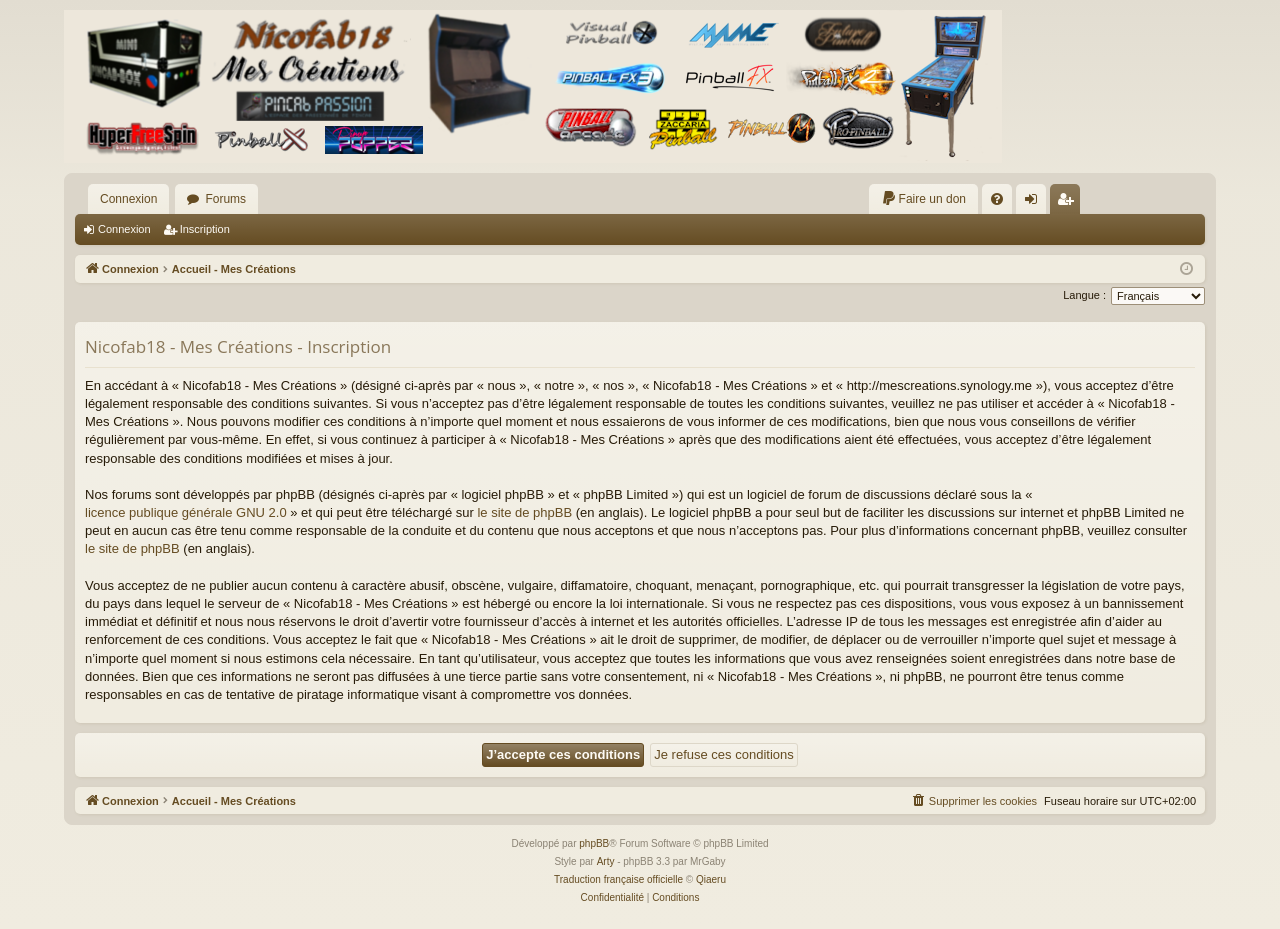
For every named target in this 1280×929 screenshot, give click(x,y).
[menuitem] (923, 199)
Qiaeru (711, 879)
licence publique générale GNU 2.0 (186, 512)
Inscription (205, 229)
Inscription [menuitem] (1069, 203)
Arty (606, 861)
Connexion (128, 199)
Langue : (1084, 295)
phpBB (594, 843)
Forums (225, 199)
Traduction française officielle (618, 879)
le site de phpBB (524, 512)
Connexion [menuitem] (1035, 203)
